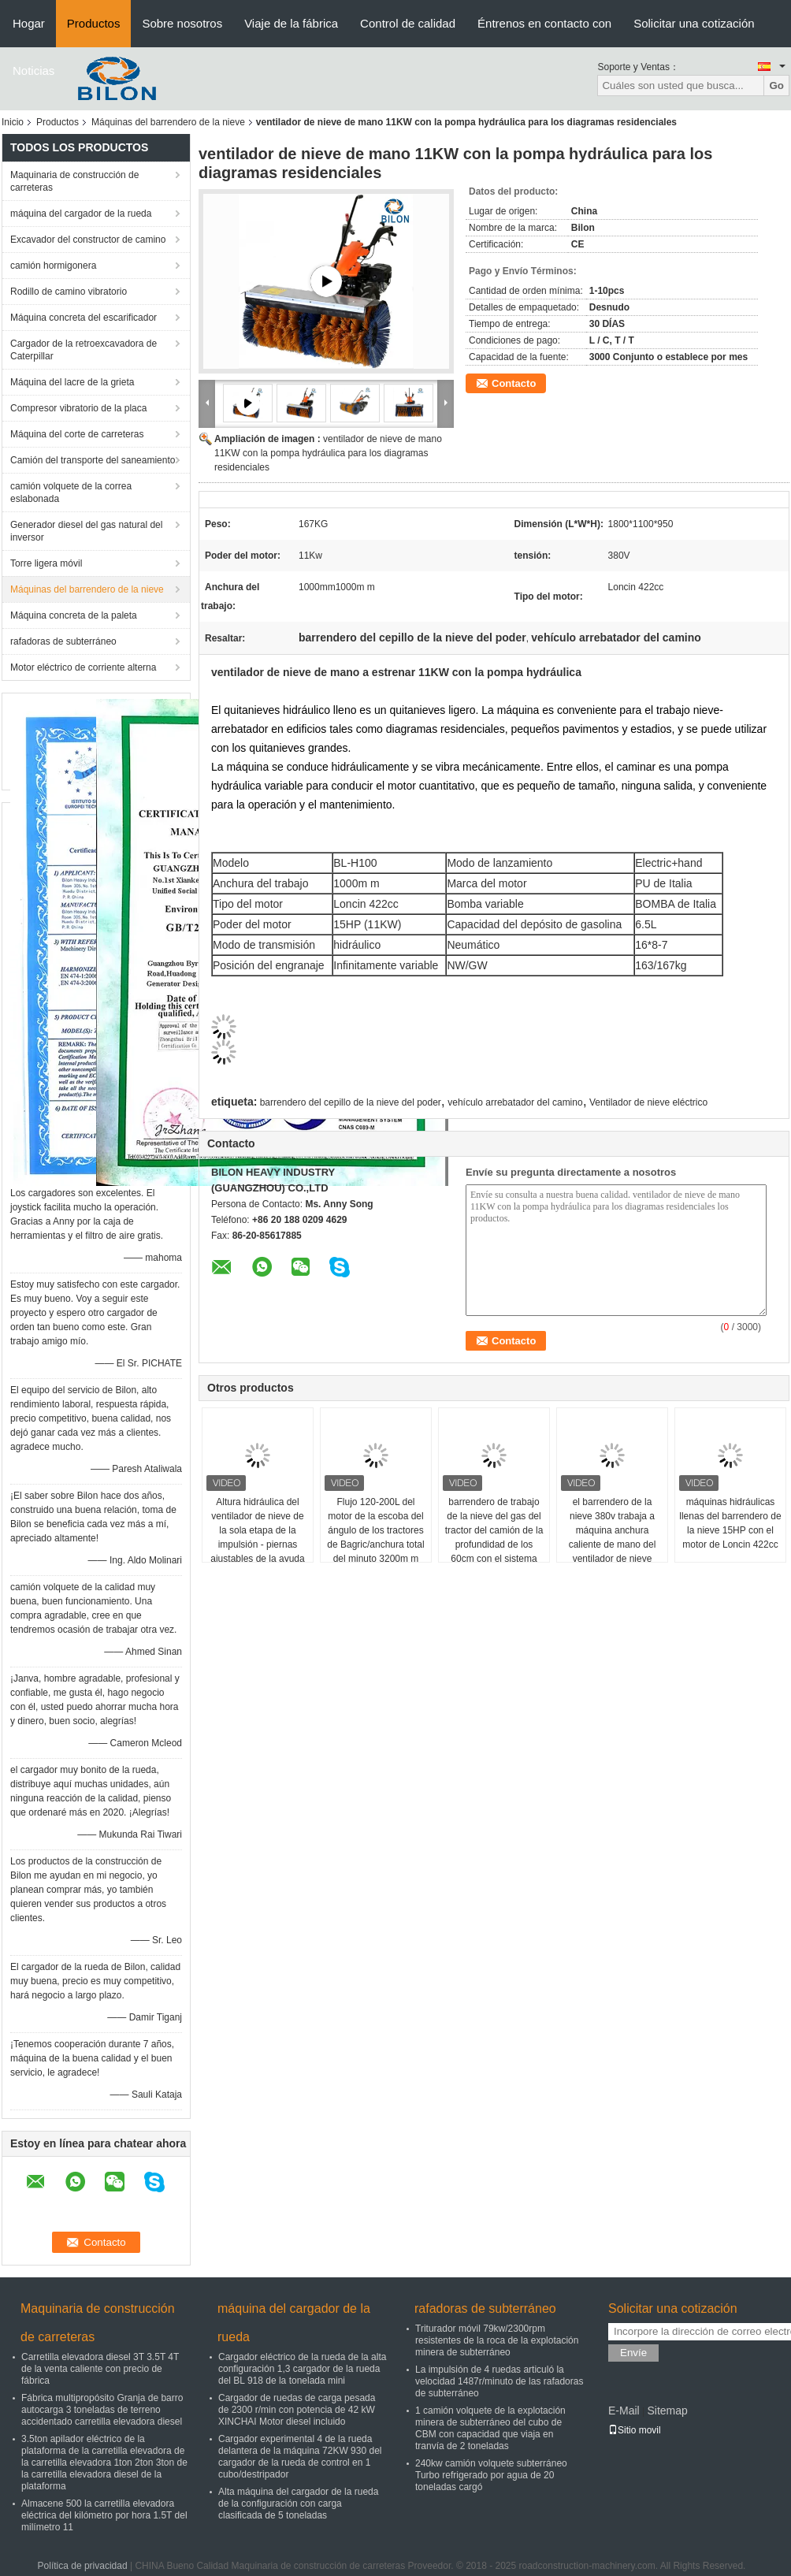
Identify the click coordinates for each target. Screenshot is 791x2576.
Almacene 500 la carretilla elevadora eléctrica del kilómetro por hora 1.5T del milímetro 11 (104, 2515)
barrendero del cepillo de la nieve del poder (350, 1102)
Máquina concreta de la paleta (73, 615)
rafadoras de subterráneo (63, 641)
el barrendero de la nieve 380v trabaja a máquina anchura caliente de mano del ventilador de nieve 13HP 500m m (612, 1537)
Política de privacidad (83, 2565)
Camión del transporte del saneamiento (92, 460)
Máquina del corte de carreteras (76, 434)
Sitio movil (634, 2430)
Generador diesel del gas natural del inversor (86, 531)
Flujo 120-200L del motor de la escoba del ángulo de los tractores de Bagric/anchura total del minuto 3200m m (375, 1530)
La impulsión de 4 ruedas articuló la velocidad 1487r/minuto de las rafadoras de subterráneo (499, 2381)
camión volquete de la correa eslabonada (71, 492)
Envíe (633, 2353)
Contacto (514, 383)
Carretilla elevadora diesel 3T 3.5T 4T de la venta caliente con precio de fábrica (100, 2368)
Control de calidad (407, 23)
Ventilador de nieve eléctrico (648, 1102)
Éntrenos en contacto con (544, 23)
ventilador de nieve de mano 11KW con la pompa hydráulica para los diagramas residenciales (328, 453)
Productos (94, 23)
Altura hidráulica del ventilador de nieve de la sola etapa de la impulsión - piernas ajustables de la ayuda (257, 1530)
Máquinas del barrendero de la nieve (168, 122)
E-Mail (624, 2410)
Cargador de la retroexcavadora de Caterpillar (83, 350)
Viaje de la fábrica (291, 23)
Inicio (13, 122)
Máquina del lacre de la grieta (72, 382)
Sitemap (667, 2410)
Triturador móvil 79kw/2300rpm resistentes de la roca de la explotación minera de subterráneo (496, 2340)
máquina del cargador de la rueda (80, 213)
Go (776, 85)
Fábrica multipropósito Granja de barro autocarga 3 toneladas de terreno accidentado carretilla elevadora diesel (102, 2409)
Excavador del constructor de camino (87, 239)
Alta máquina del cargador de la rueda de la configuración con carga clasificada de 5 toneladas (298, 2503)
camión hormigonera (53, 265)
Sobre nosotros (182, 23)
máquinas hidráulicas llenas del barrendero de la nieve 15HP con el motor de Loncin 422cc (730, 1523)
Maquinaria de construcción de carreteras (74, 181)
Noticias (33, 70)
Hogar (29, 23)
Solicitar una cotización (693, 23)
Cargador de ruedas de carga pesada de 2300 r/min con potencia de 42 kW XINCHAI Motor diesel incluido (296, 2409)
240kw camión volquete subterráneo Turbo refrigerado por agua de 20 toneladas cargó (491, 2475)
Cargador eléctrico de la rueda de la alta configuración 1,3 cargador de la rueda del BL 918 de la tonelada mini (302, 2368)
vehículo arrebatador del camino (514, 1102)
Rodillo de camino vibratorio (68, 291)
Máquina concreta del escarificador (83, 317)
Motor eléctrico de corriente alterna (83, 667)
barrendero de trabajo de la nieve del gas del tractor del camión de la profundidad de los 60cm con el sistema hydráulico (494, 1537)
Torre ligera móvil (46, 563)
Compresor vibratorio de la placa (78, 408)
